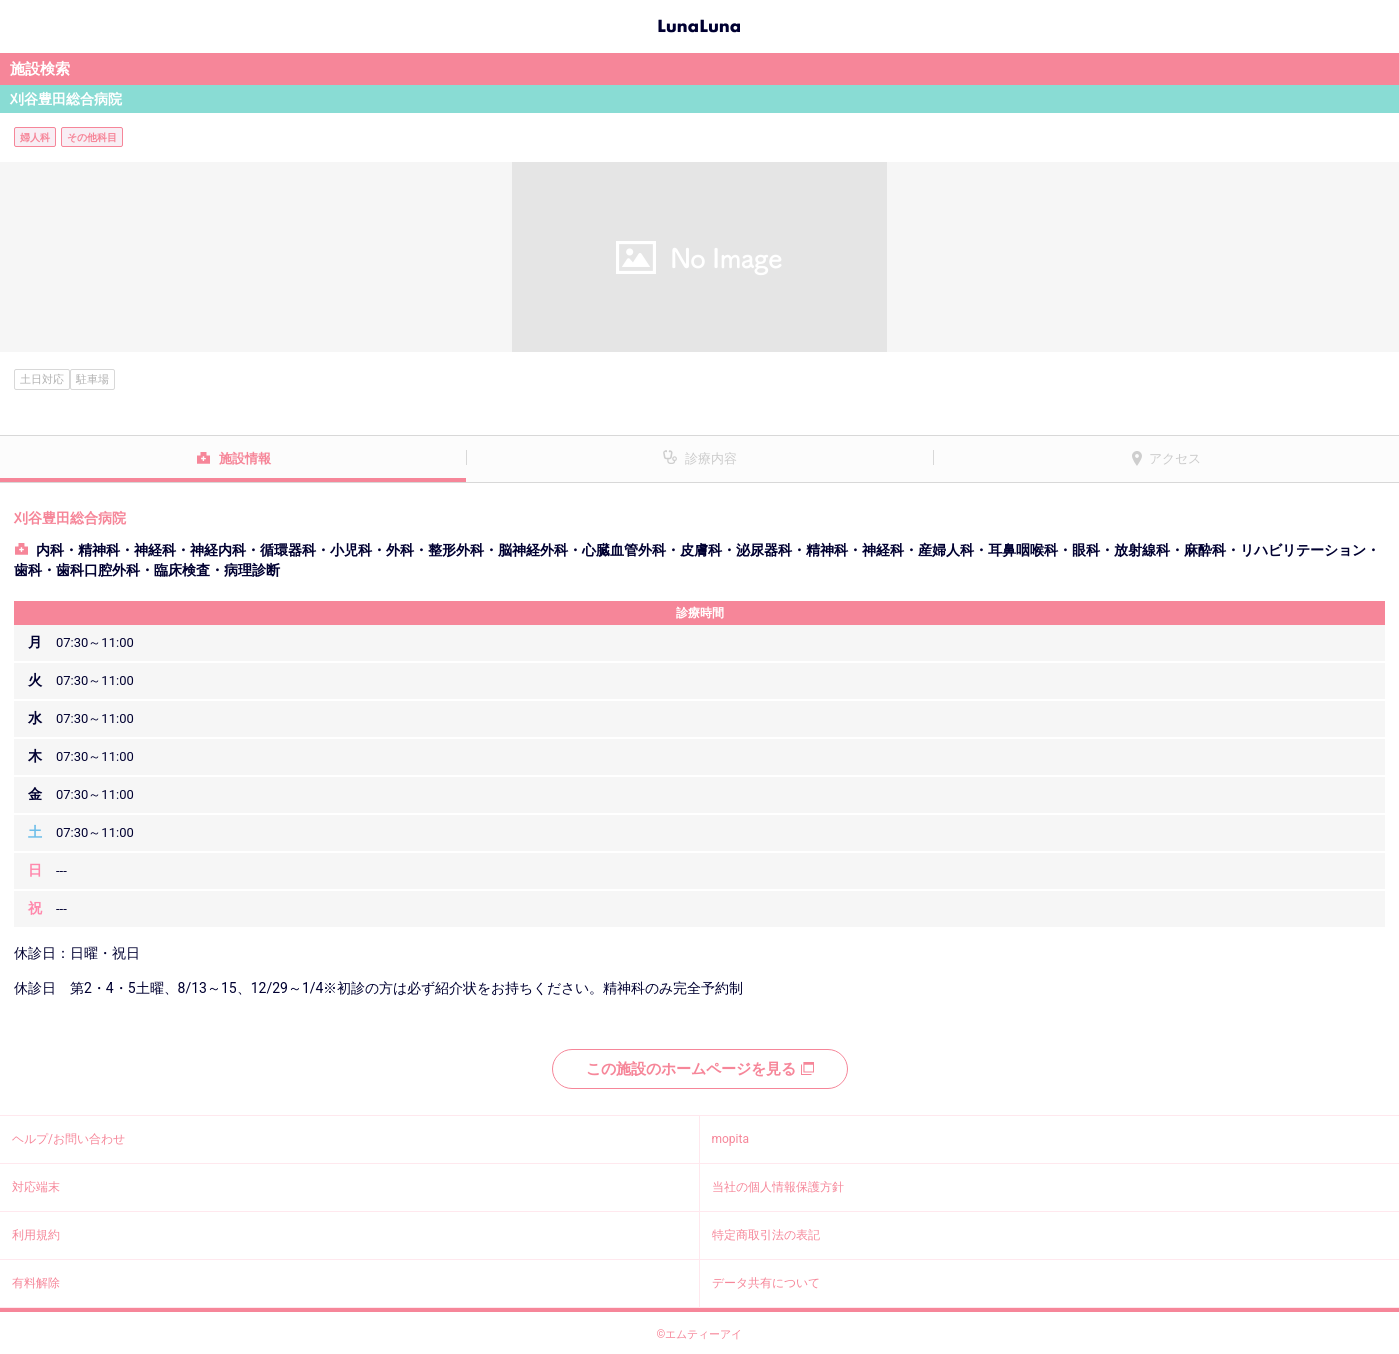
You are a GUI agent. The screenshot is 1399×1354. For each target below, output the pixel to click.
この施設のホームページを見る (700, 1069)
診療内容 (711, 458)
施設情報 (245, 458)
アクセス (1175, 458)
